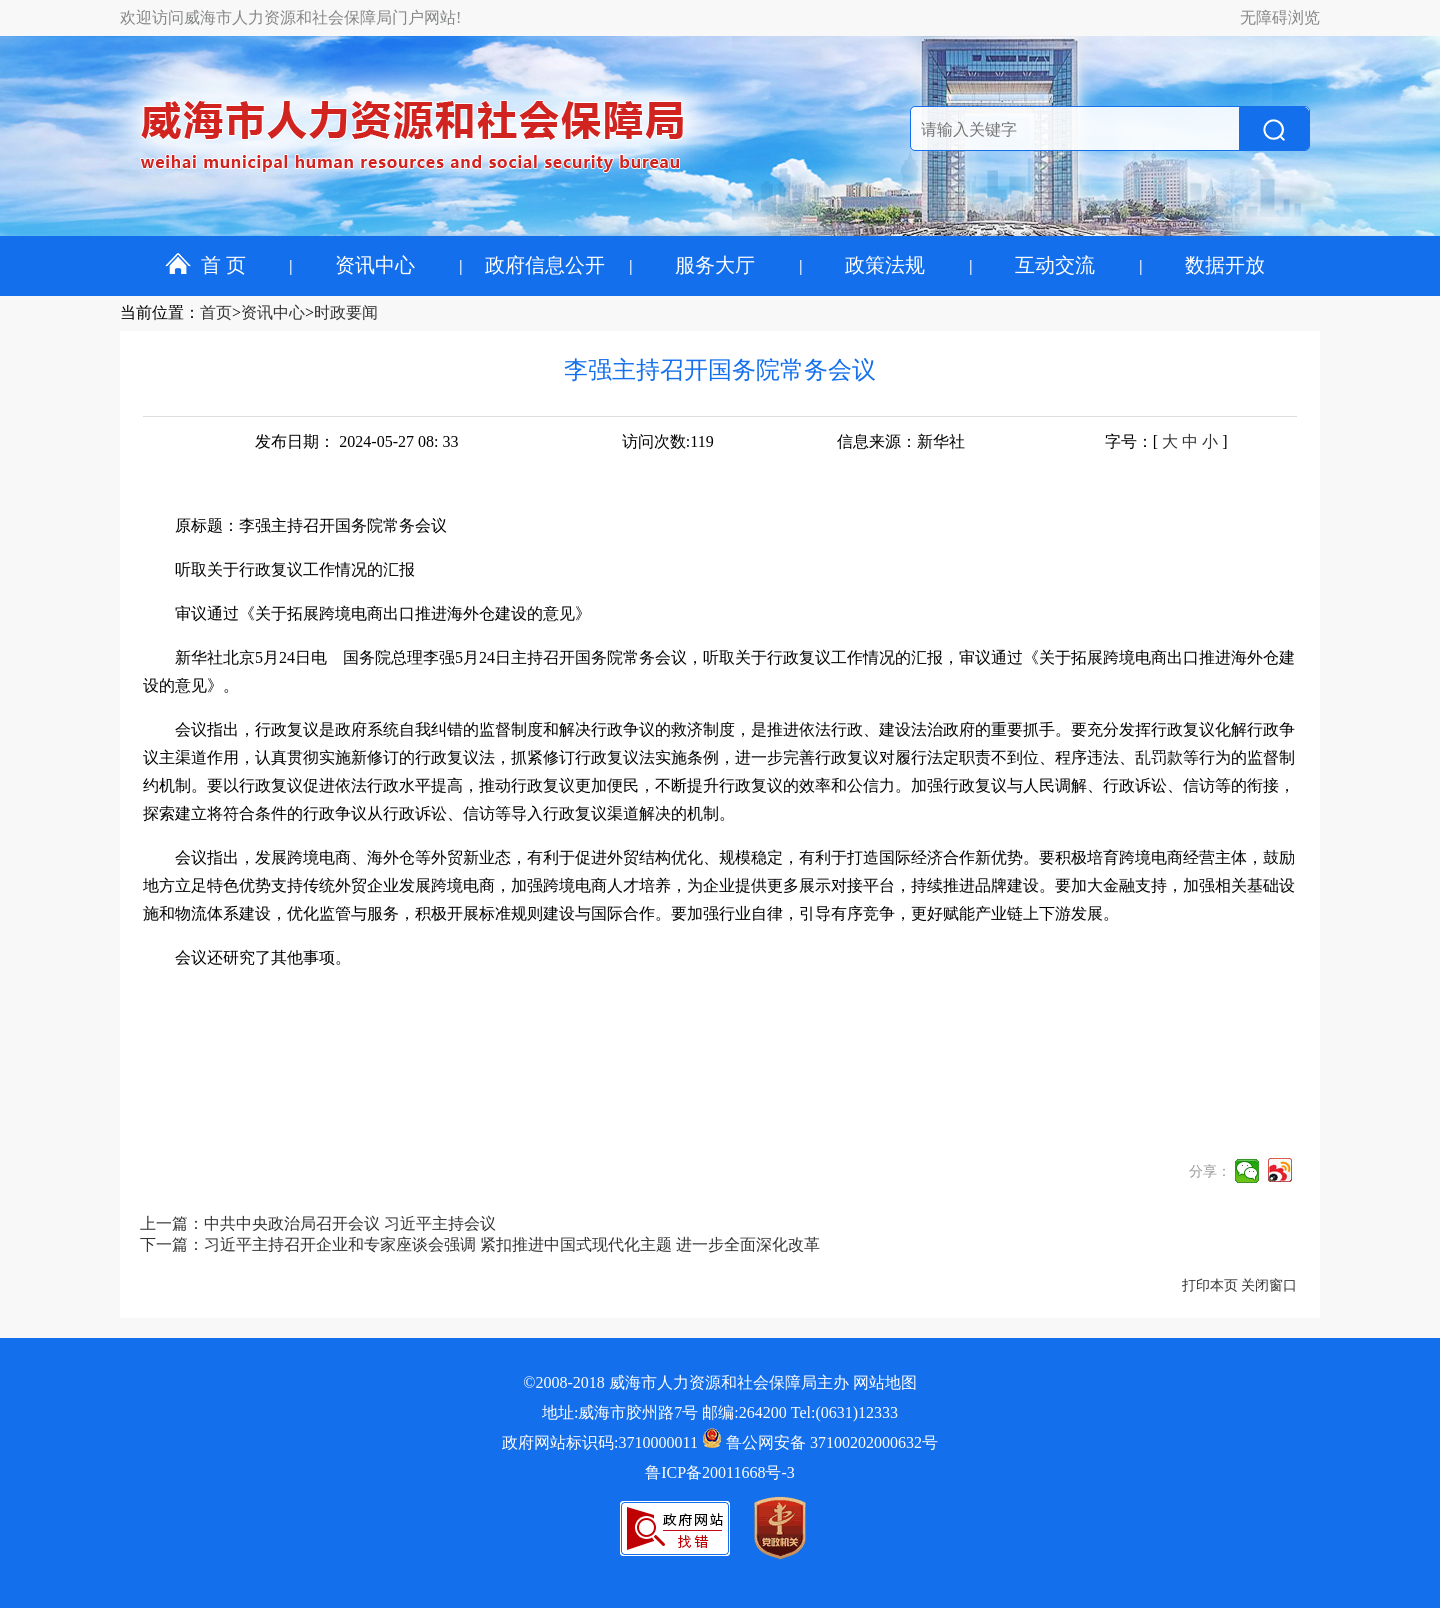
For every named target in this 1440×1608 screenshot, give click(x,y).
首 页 (205, 265)
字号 (1121, 441)
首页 (216, 312)
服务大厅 (715, 265)
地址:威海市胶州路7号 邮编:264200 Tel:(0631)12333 (720, 1412)
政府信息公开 (545, 265)
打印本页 (1210, 1285)
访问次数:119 (668, 441)
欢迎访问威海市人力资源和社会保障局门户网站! (290, 17)
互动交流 (1055, 265)
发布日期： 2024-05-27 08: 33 (356, 441)
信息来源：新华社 (901, 441)
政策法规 (885, 265)
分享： (1210, 1171)
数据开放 (1225, 265)
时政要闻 (346, 312)
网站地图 (885, 1382)
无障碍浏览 (1280, 17)
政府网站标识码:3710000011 (600, 1442)
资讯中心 (375, 265)
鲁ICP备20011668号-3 (720, 1472)
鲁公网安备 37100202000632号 (820, 1442)
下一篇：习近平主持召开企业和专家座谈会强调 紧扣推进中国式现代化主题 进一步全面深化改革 (480, 1244)
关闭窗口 (1269, 1285)
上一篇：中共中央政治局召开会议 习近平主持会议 (318, 1223)
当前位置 (152, 312)
